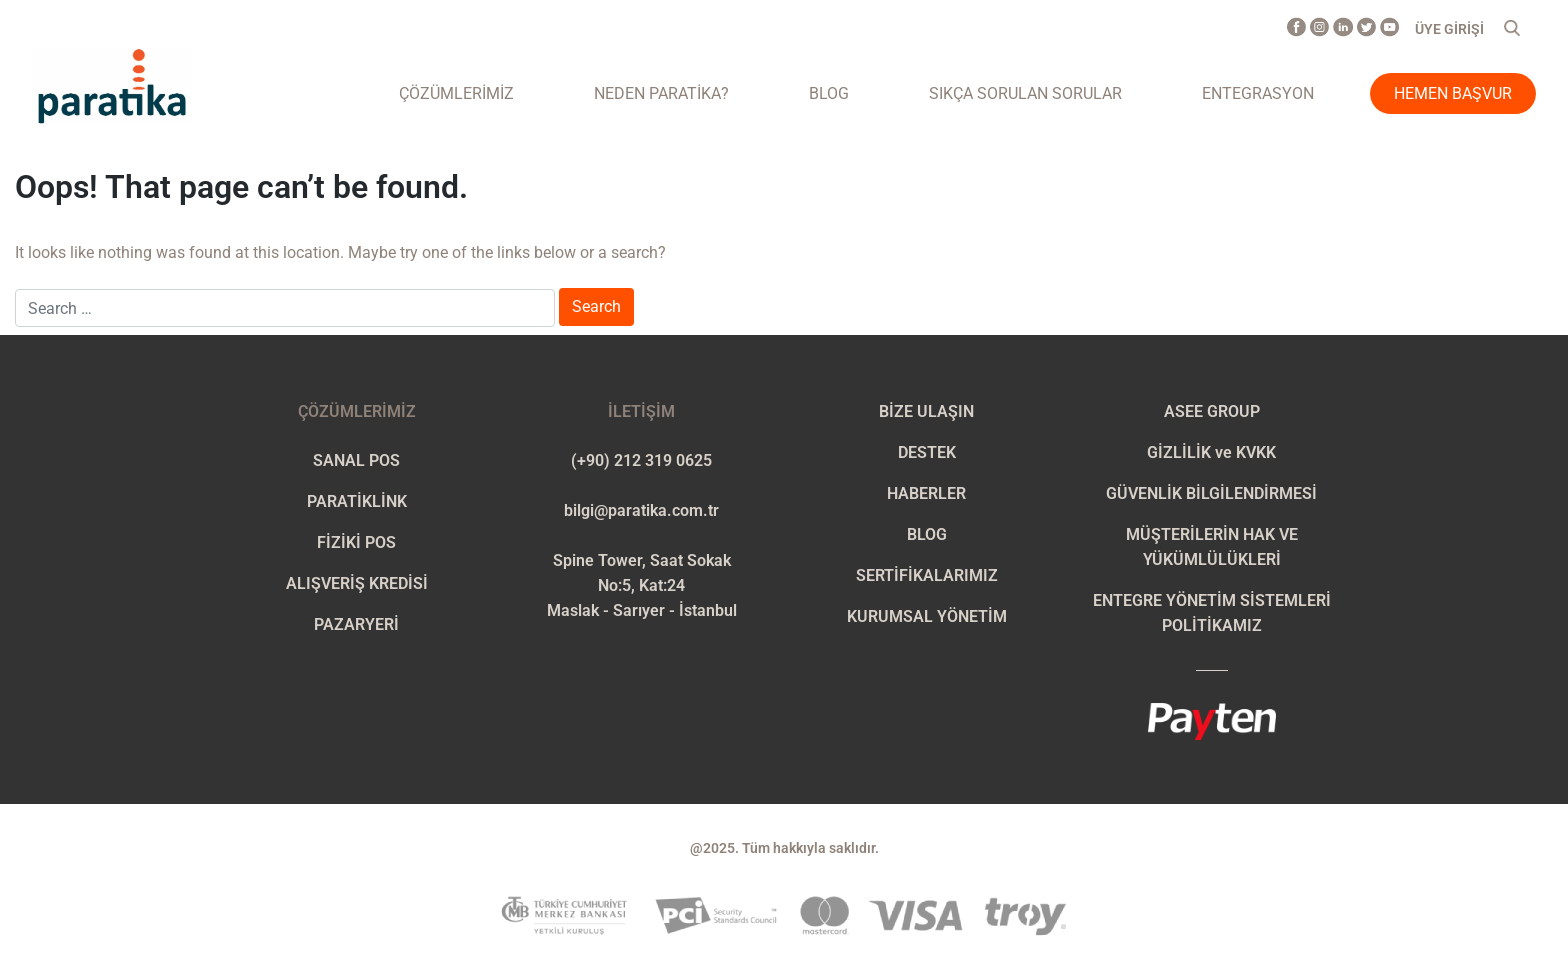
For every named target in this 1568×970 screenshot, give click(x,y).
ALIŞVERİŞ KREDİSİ (357, 583)
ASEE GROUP (1212, 411)
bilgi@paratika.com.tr (641, 510)
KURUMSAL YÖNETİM (927, 616)
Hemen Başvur (1453, 93)
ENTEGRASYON (1258, 93)
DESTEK (927, 452)
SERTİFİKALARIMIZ (927, 575)
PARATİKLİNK (357, 501)
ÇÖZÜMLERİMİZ (456, 93)
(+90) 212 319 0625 (641, 460)
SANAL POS (356, 460)
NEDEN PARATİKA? (661, 93)
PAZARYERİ (356, 624)
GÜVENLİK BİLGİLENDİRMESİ (1211, 493)
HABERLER (926, 493)
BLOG (927, 534)
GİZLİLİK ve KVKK (1211, 452)
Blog (829, 93)
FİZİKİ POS (356, 542)
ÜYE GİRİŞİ (1449, 29)
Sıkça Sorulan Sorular (1025, 93)
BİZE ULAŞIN (926, 411)
